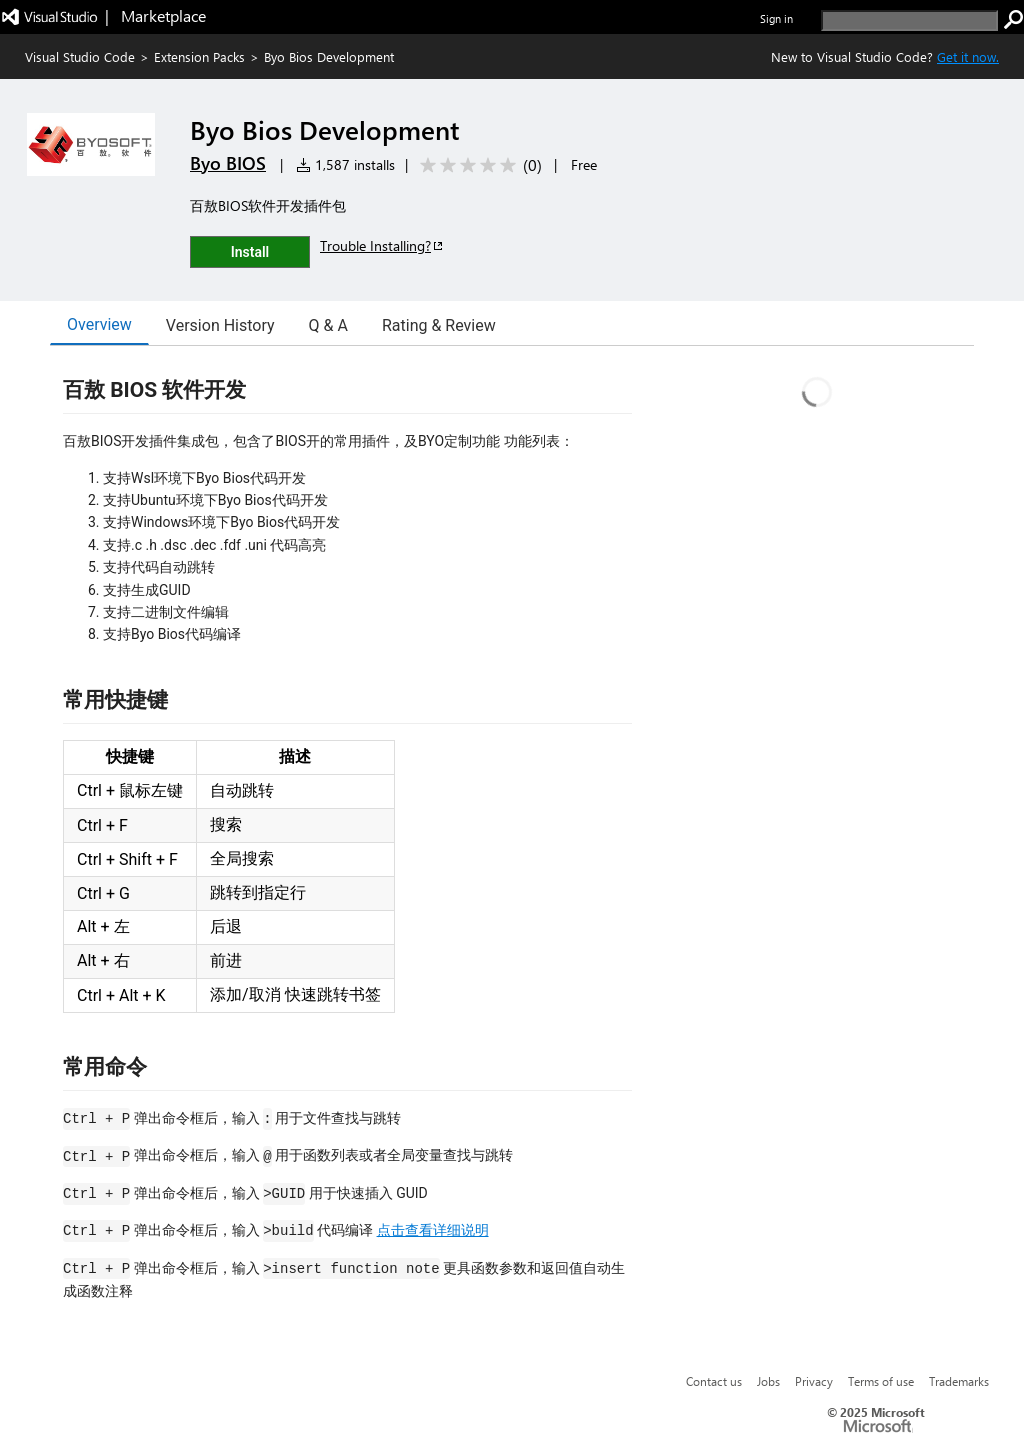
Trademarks (959, 1381)
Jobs (768, 1381)
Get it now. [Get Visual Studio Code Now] (968, 56)
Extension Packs (199, 56)
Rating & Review (439, 325)
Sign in (776, 18)
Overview (99, 324)
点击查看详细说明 (433, 1230)
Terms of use (881, 1381)
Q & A (328, 325)
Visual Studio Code (80, 56)
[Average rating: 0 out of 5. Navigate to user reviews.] (477, 165)
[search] (909, 20)
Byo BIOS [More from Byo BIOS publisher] (228, 163)
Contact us (714, 1381)
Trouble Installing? (382, 245)
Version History (220, 325)
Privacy (814, 1381)
